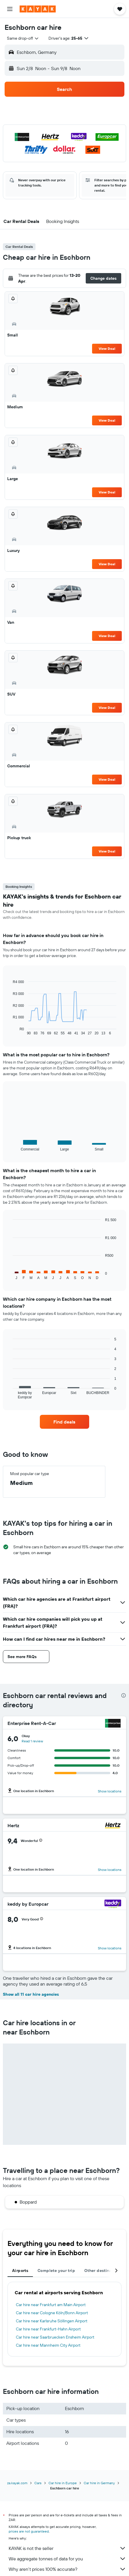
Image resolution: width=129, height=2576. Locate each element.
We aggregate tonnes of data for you (67, 2558)
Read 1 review (32, 1741)
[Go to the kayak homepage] (38, 9)
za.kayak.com (17, 2483)
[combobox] (23, 38)
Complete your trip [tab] (56, 2270)
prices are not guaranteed (29, 2531)
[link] (64, 1422)
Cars (38, 2483)
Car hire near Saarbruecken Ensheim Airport (55, 2337)
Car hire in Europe (62, 2483)
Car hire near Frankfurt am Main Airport (51, 2304)
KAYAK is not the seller (67, 2548)
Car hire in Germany (99, 2483)
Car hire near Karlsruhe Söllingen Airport (51, 2320)
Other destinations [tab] (102, 2270)
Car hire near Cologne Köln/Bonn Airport (52, 2312)
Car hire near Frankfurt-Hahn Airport (48, 2329)
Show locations (109, 1791)
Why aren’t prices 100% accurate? (67, 2569)
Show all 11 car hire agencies (31, 1994)
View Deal (107, 348)
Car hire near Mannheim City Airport (48, 2345)
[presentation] (123, 1695)
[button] (9, 9)
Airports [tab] (20, 2270)
